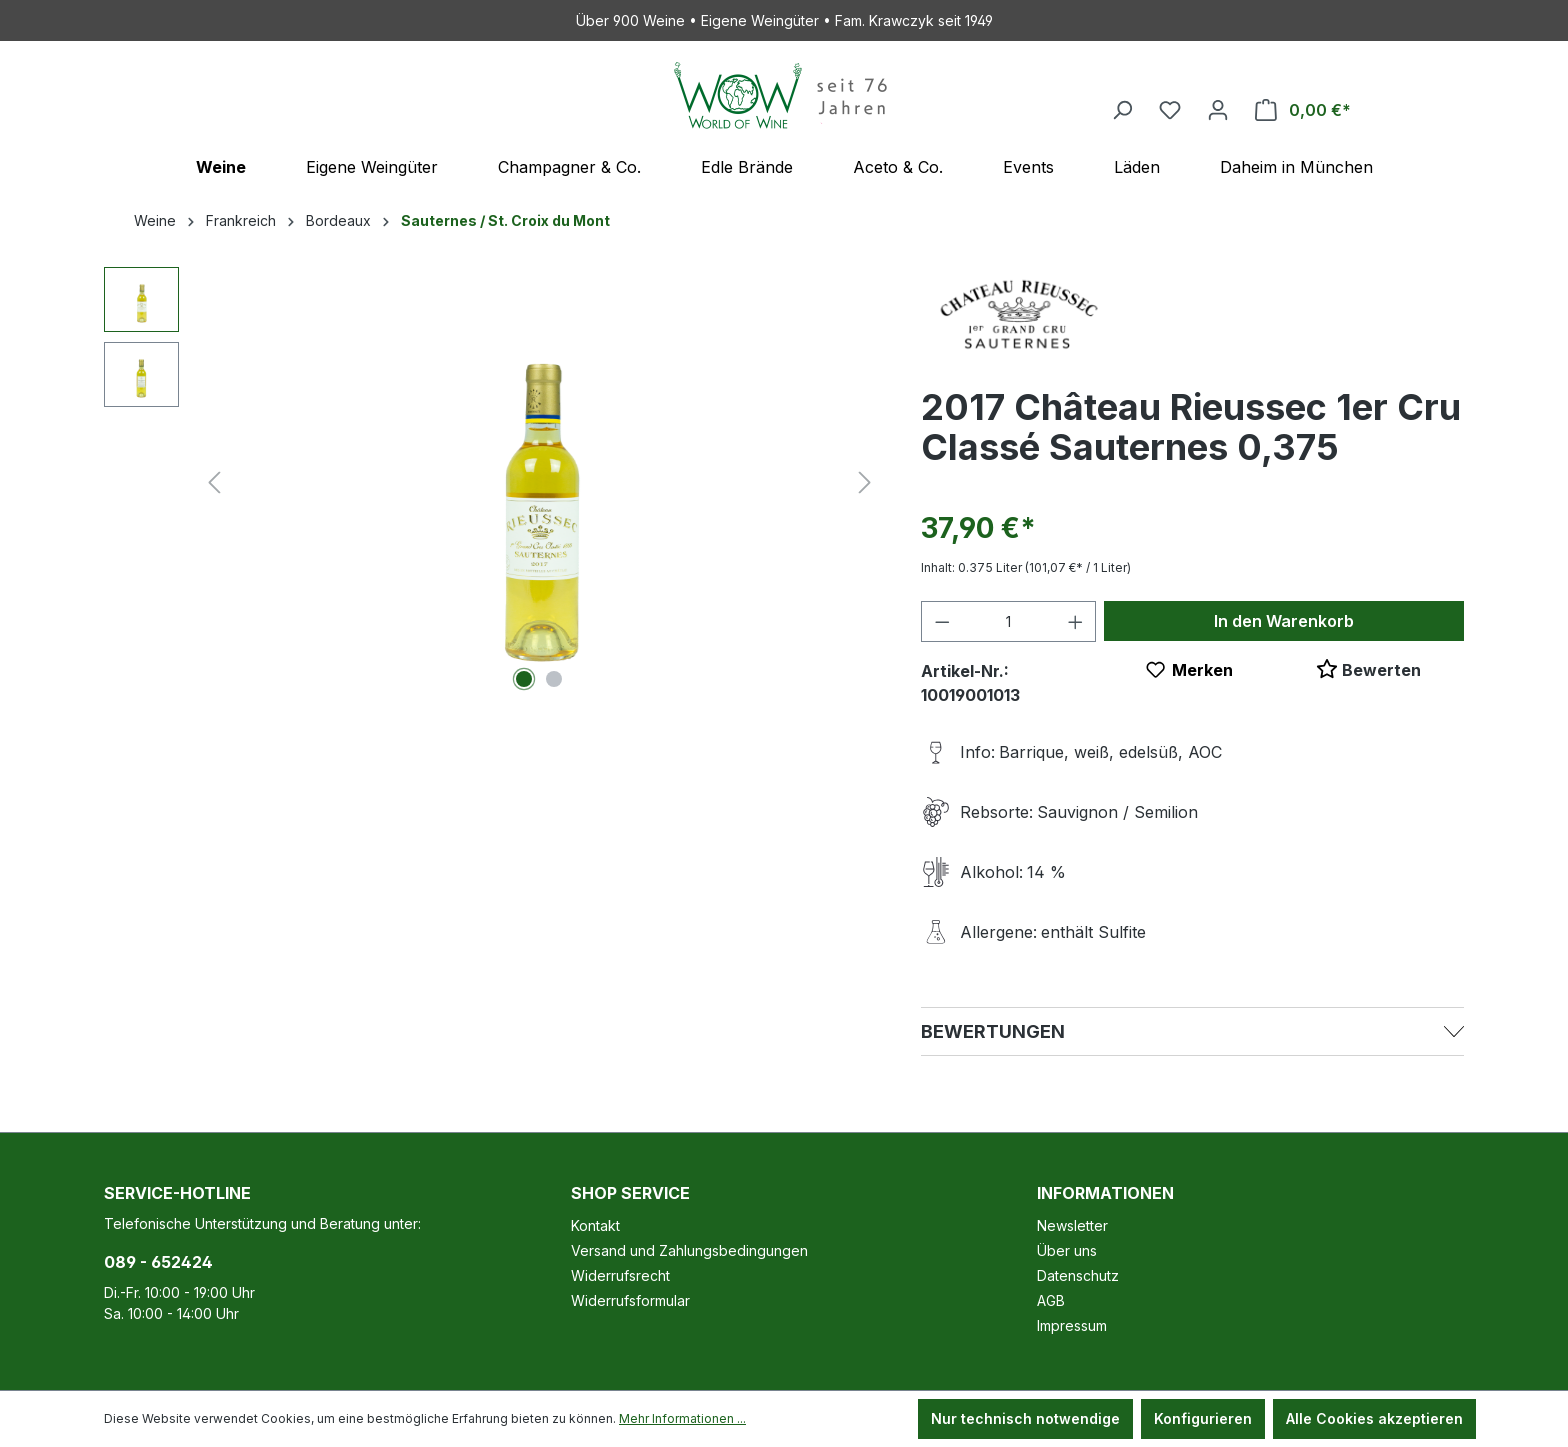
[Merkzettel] (1170, 110)
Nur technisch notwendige (1025, 1418)
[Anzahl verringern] (942, 621)
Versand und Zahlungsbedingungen (689, 1250)
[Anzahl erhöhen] (1076, 621)
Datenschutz (1078, 1275)
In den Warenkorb (1284, 621)
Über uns (1067, 1250)
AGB (1051, 1300)
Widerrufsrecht (620, 1275)
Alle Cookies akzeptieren (1374, 1418)
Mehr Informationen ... (682, 1418)
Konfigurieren (1203, 1418)
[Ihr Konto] (1218, 110)
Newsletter (1072, 1225)
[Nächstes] (865, 482)
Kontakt (595, 1225)
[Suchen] (1122, 110)
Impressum (1072, 1325)
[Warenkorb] (1303, 110)
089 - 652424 (158, 1262)
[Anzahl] (1008, 621)
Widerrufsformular (630, 1300)
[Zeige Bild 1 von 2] (524, 679)
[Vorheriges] (214, 482)
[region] (492, 482)
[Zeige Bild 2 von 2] (554, 679)
